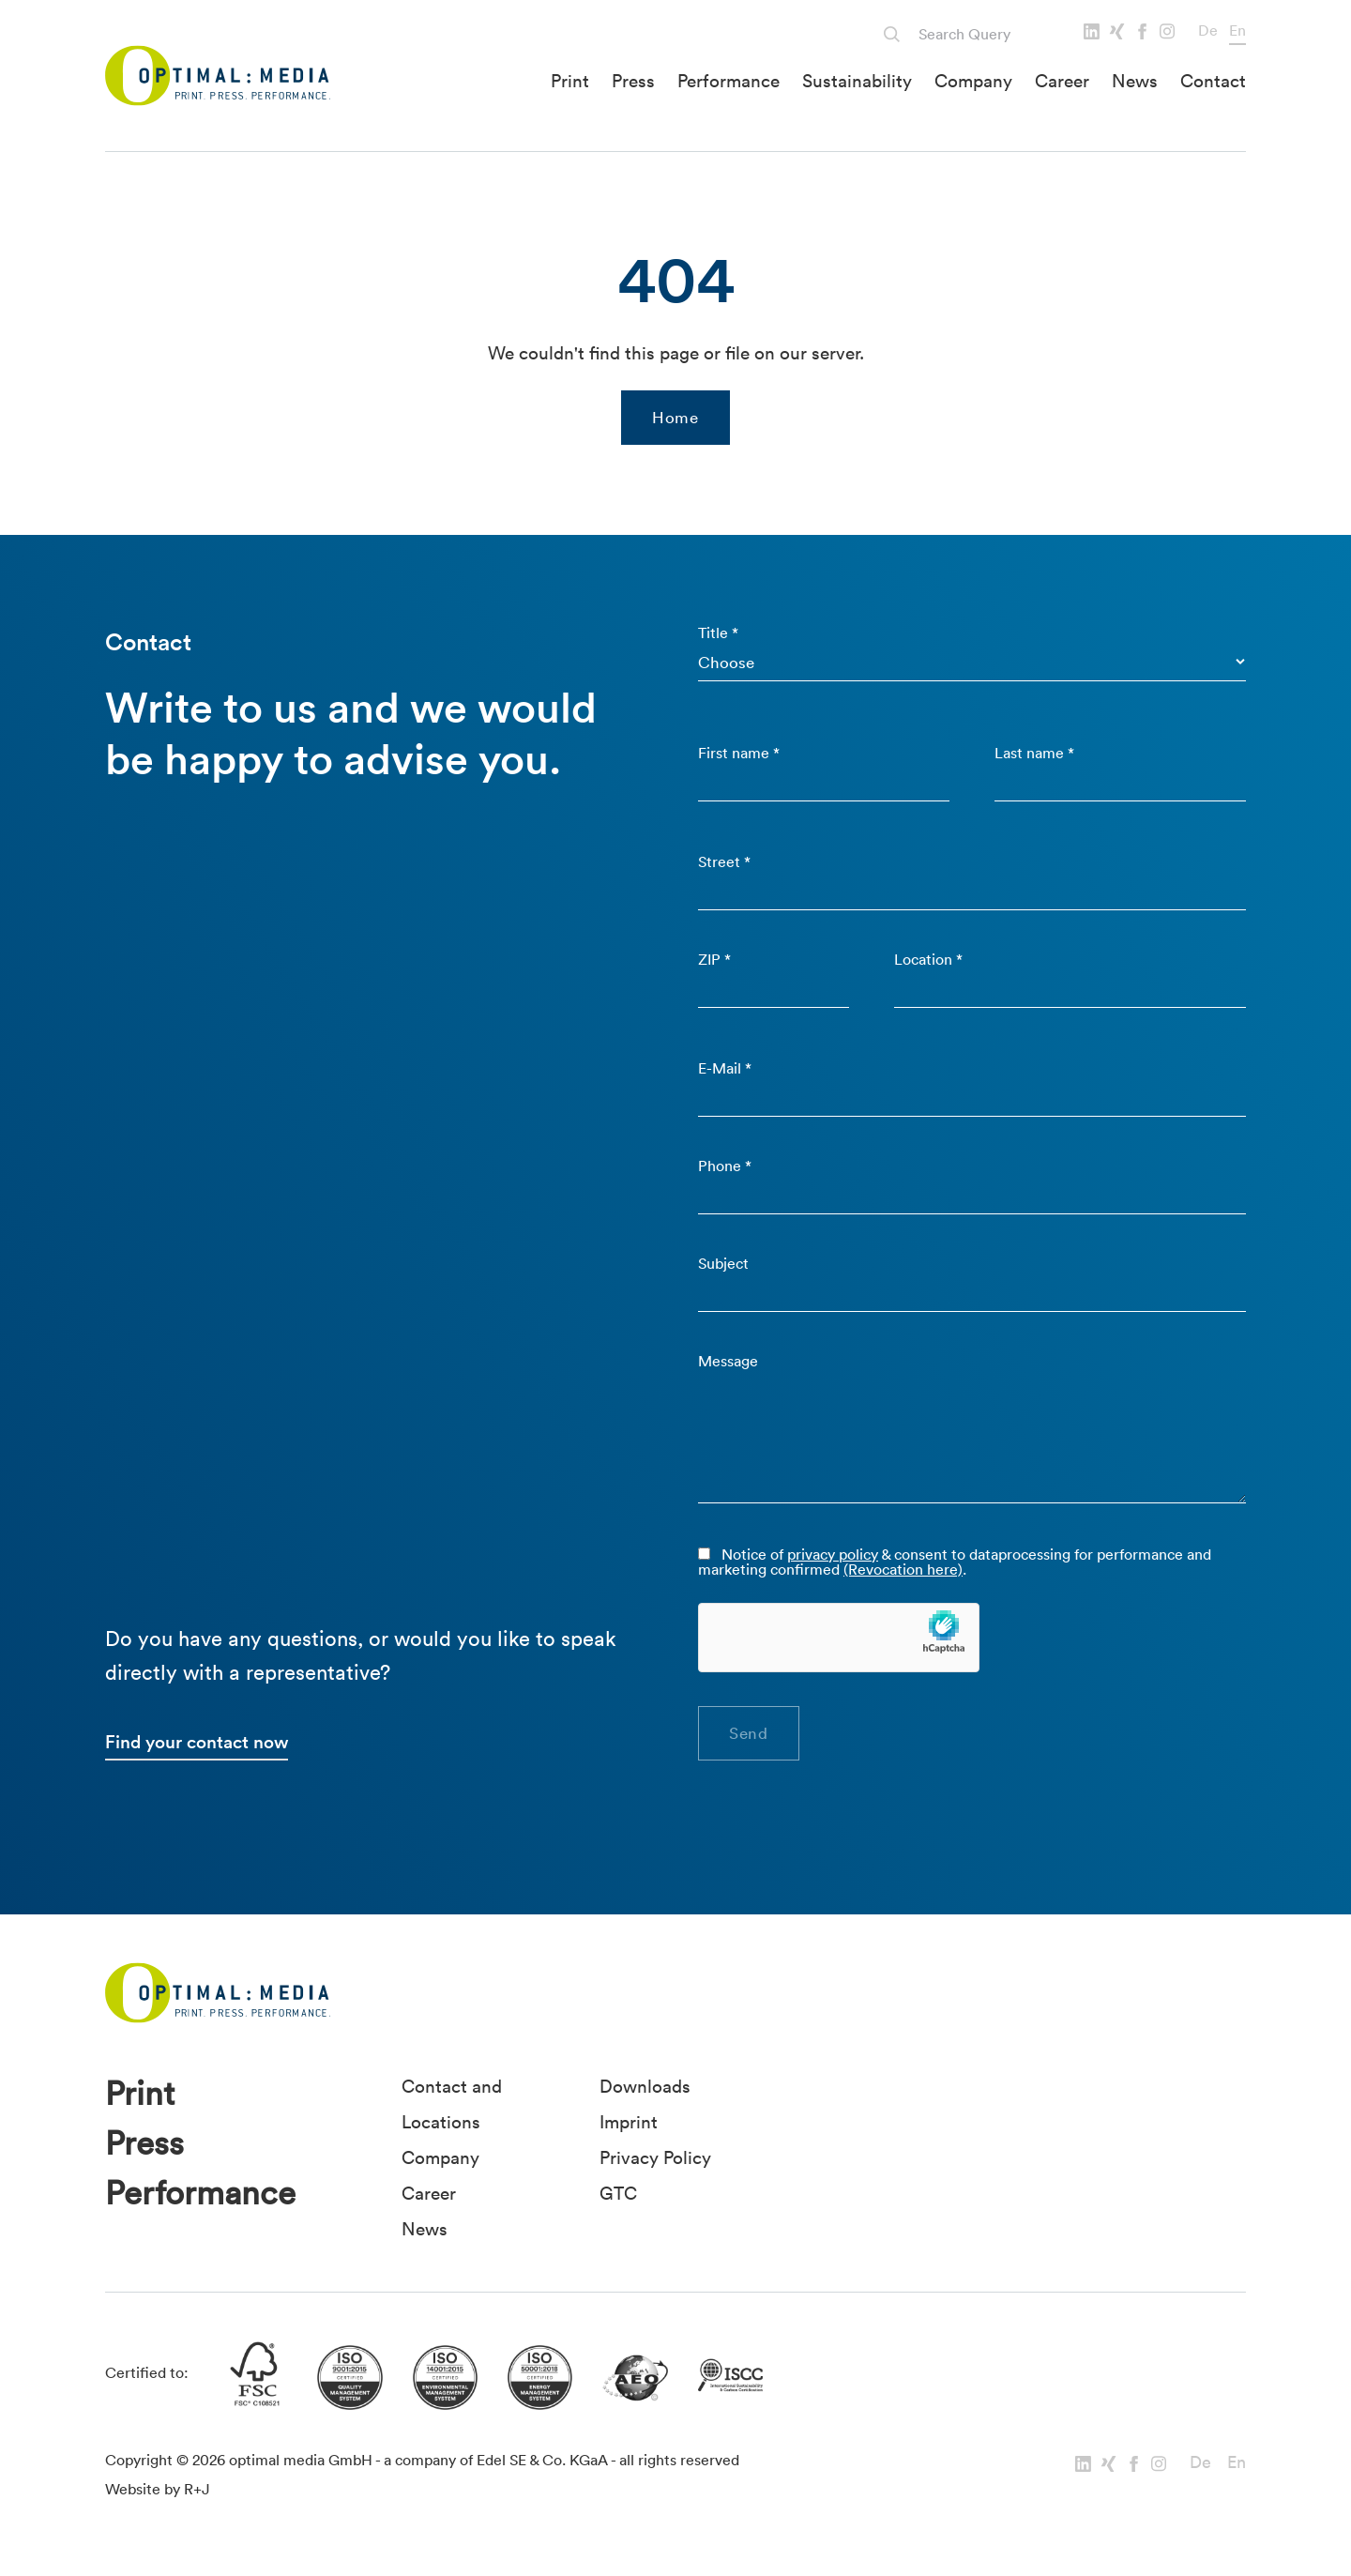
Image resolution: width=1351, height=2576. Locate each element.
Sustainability (857, 80)
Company (973, 80)
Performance (728, 80)
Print (570, 80)
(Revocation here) (903, 1569)
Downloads (645, 2086)
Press (633, 80)
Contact (1213, 80)
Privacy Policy (655, 2157)
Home (675, 417)
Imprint (629, 2122)
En (1237, 30)
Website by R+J (157, 2488)
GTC (618, 2193)
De (1208, 30)
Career (1062, 80)
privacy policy (832, 1554)
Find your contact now (196, 1741)
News (1135, 80)
